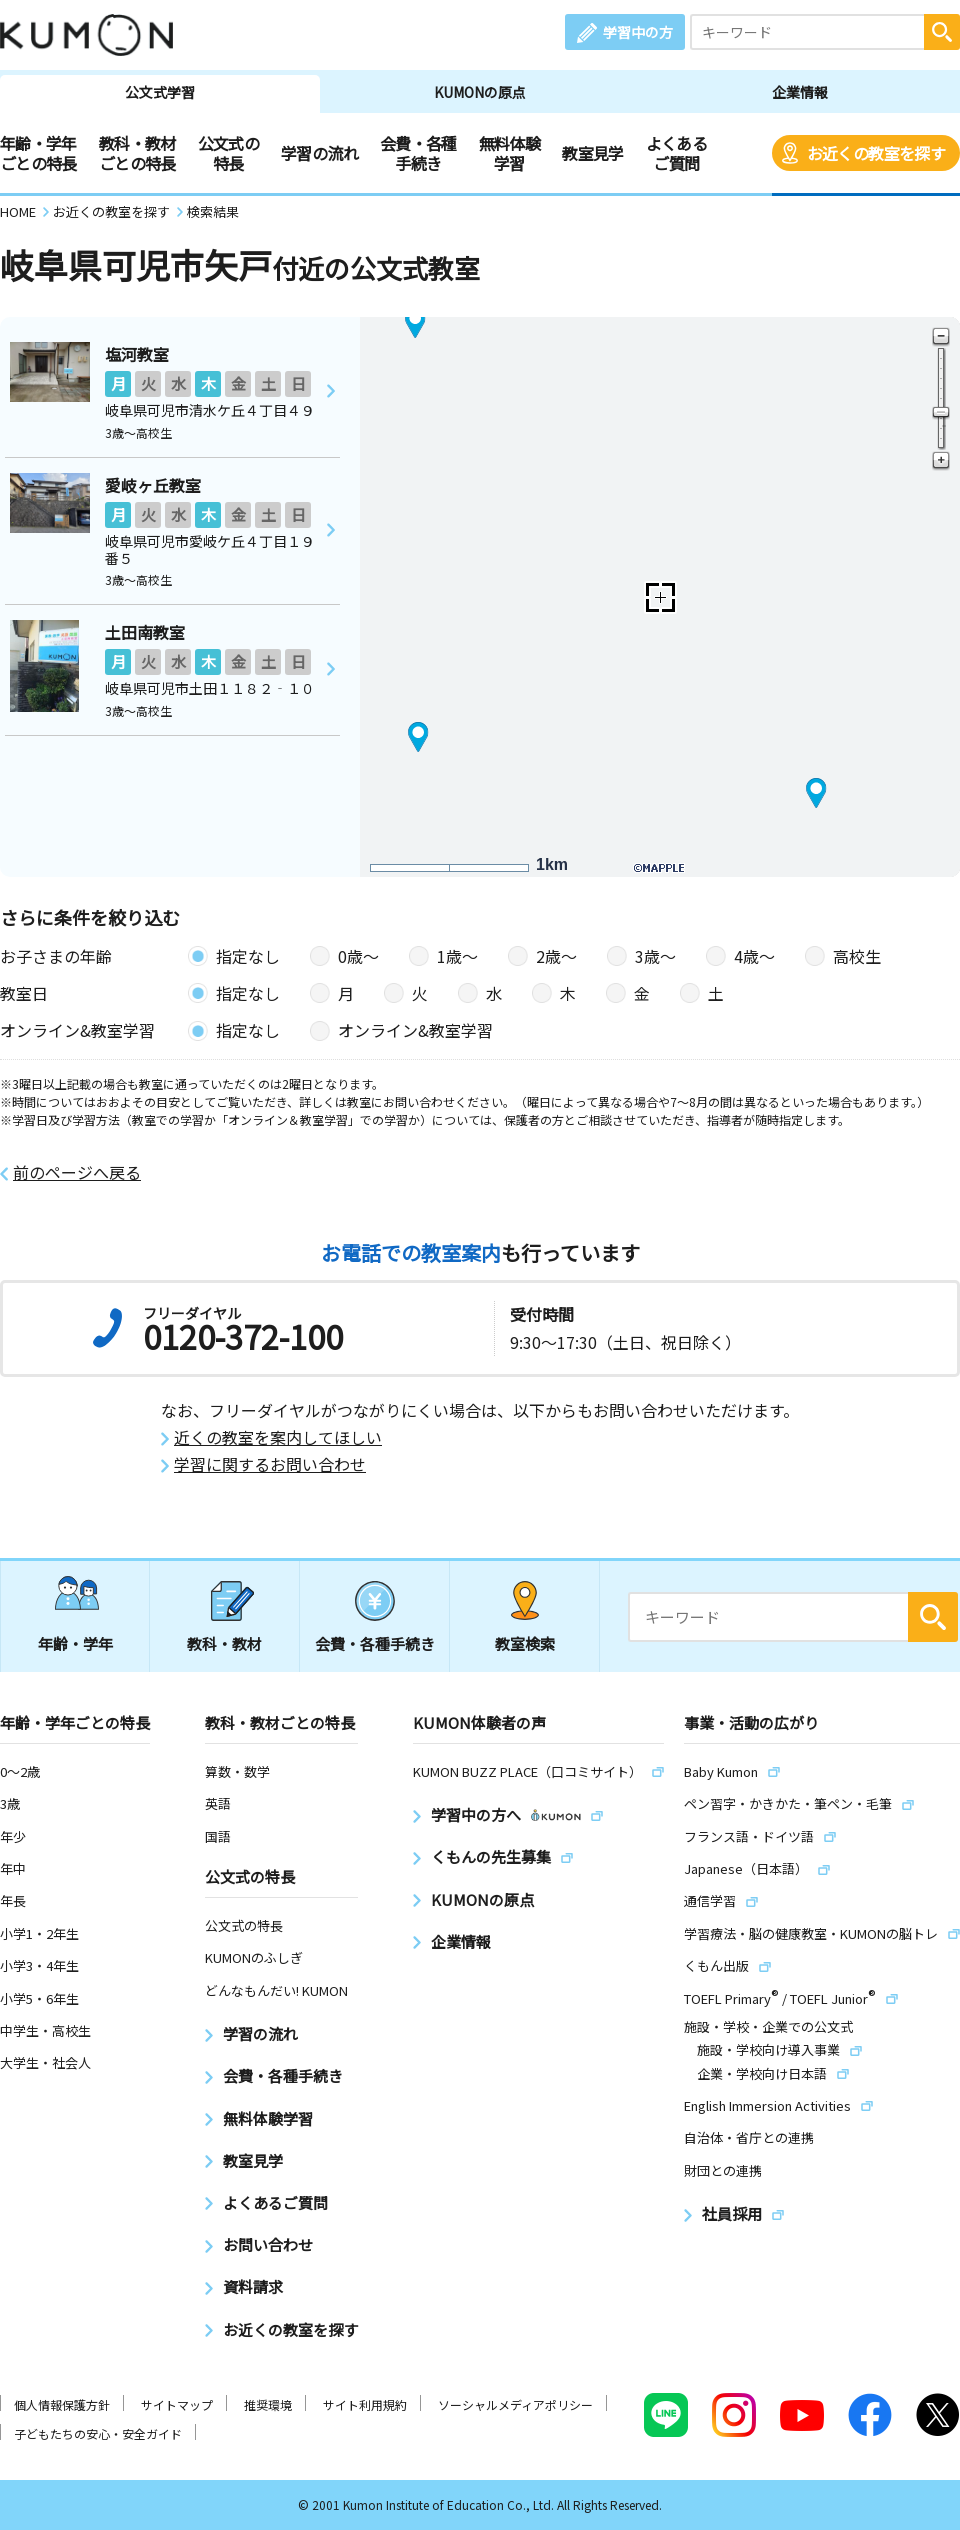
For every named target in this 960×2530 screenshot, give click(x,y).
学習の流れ (319, 153)
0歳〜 (358, 956)
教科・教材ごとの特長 (137, 153)
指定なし (248, 956)
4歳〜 (754, 956)
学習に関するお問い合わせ (270, 1464)
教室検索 (525, 1643)
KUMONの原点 (480, 92)
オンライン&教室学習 (415, 1030)
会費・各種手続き (418, 153)
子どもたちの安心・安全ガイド (98, 2433)
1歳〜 (457, 956)
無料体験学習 (509, 153)
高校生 (857, 956)
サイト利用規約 (365, 2404)
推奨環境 (268, 2404)
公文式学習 (160, 92)
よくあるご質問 (676, 153)
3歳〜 (655, 956)
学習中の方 (638, 32)
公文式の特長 (228, 153)
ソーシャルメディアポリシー (515, 2404)
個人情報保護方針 (62, 2404)
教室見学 (592, 153)
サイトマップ (177, 2404)
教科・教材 (224, 1643)
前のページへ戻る (77, 1172)
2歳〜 (556, 956)
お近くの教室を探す (876, 153)
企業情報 (800, 92)
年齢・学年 (75, 1643)
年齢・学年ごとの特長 (38, 153)
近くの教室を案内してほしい (278, 1437)
